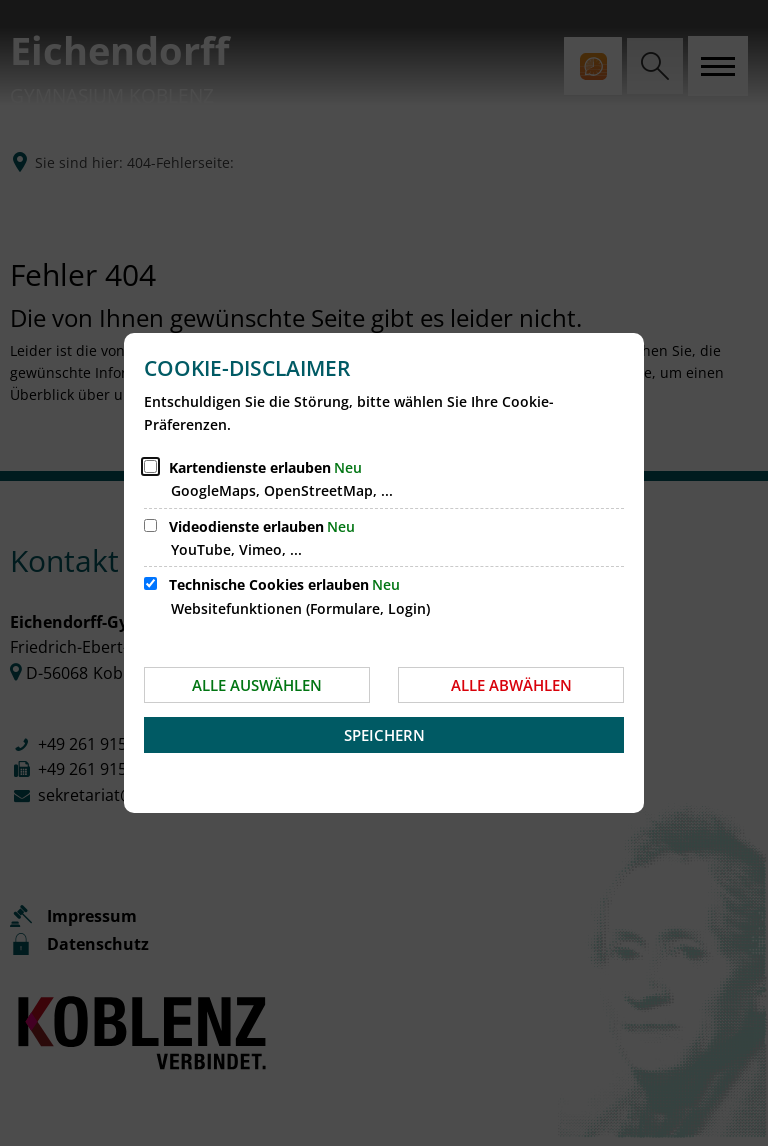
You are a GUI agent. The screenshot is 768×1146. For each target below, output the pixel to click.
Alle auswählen (257, 685)
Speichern (384, 735)
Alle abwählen (511, 685)
